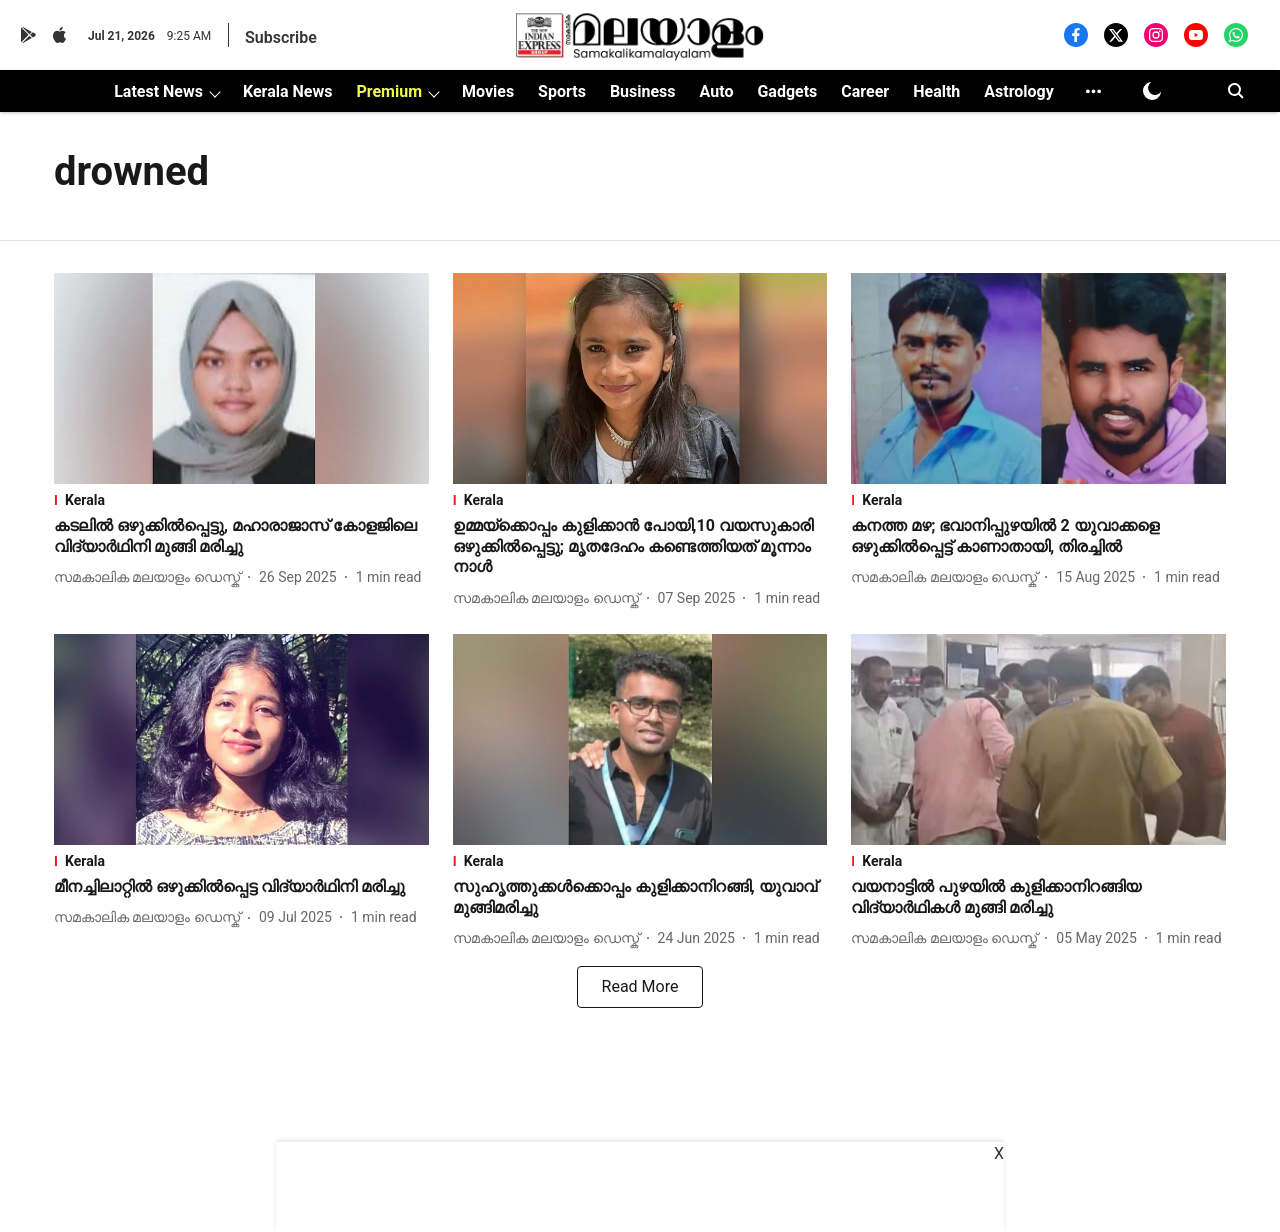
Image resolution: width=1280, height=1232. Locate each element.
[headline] (241, 537)
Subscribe (281, 37)
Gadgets (787, 91)
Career (865, 91)
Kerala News (287, 91)
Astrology (1019, 91)
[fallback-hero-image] (241, 378)
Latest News (158, 91)
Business (643, 91)
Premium (389, 91)
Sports (562, 91)
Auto (717, 91)
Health (936, 91)
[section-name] (241, 500)
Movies (488, 91)
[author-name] (151, 577)
